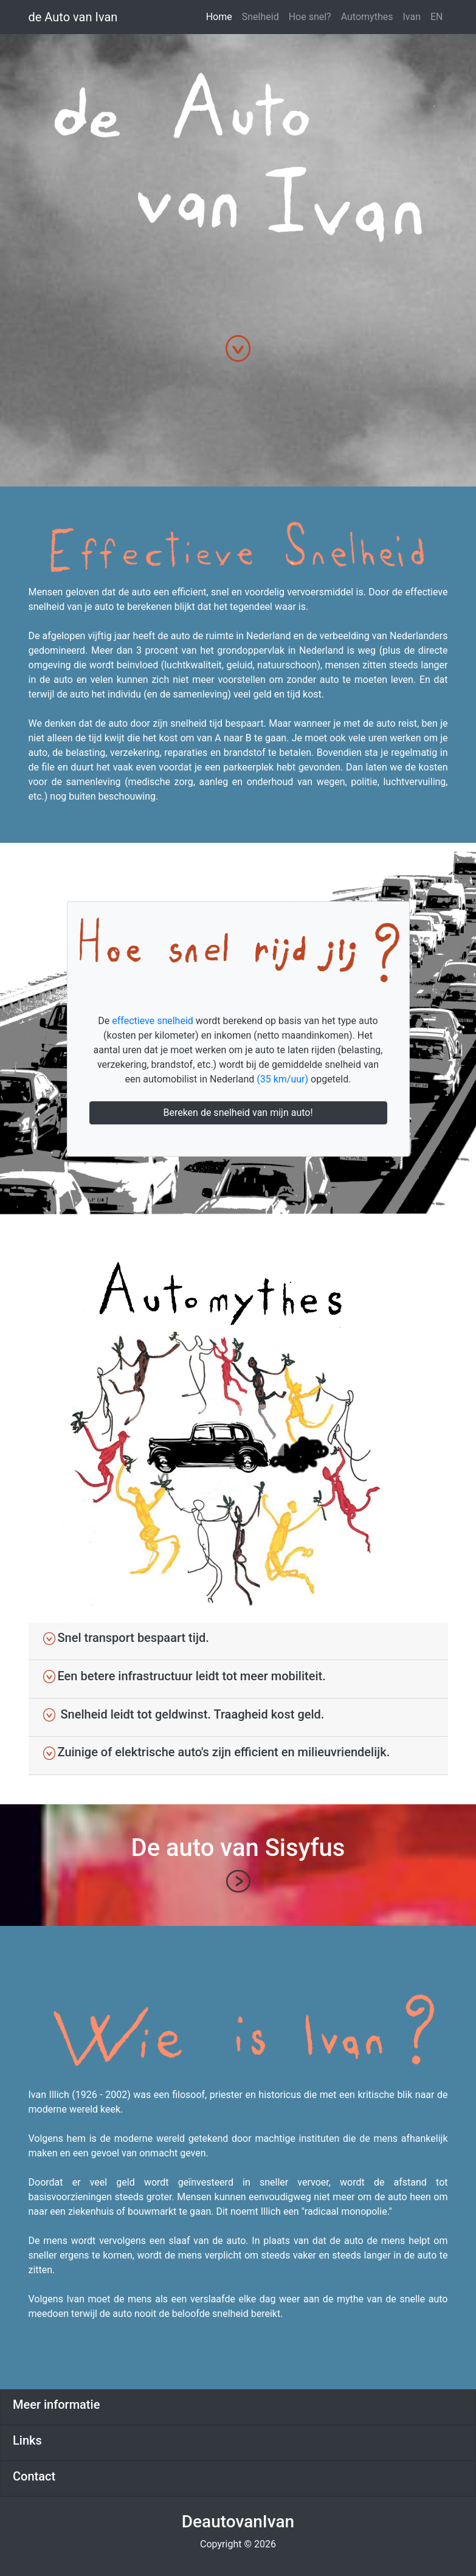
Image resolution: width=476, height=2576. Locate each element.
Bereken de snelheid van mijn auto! (237, 1112)
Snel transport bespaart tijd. (126, 1637)
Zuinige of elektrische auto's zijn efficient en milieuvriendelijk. (216, 1752)
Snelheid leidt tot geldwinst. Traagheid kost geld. (184, 1714)
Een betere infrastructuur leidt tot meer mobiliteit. (184, 1676)
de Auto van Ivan (73, 17)
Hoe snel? (310, 17)
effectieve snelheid (152, 1021)
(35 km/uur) (282, 1079)
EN (436, 17)
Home (219, 17)
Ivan (411, 17)
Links (27, 2440)
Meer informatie (56, 2404)
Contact (34, 2476)
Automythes (367, 17)
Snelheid (260, 17)
